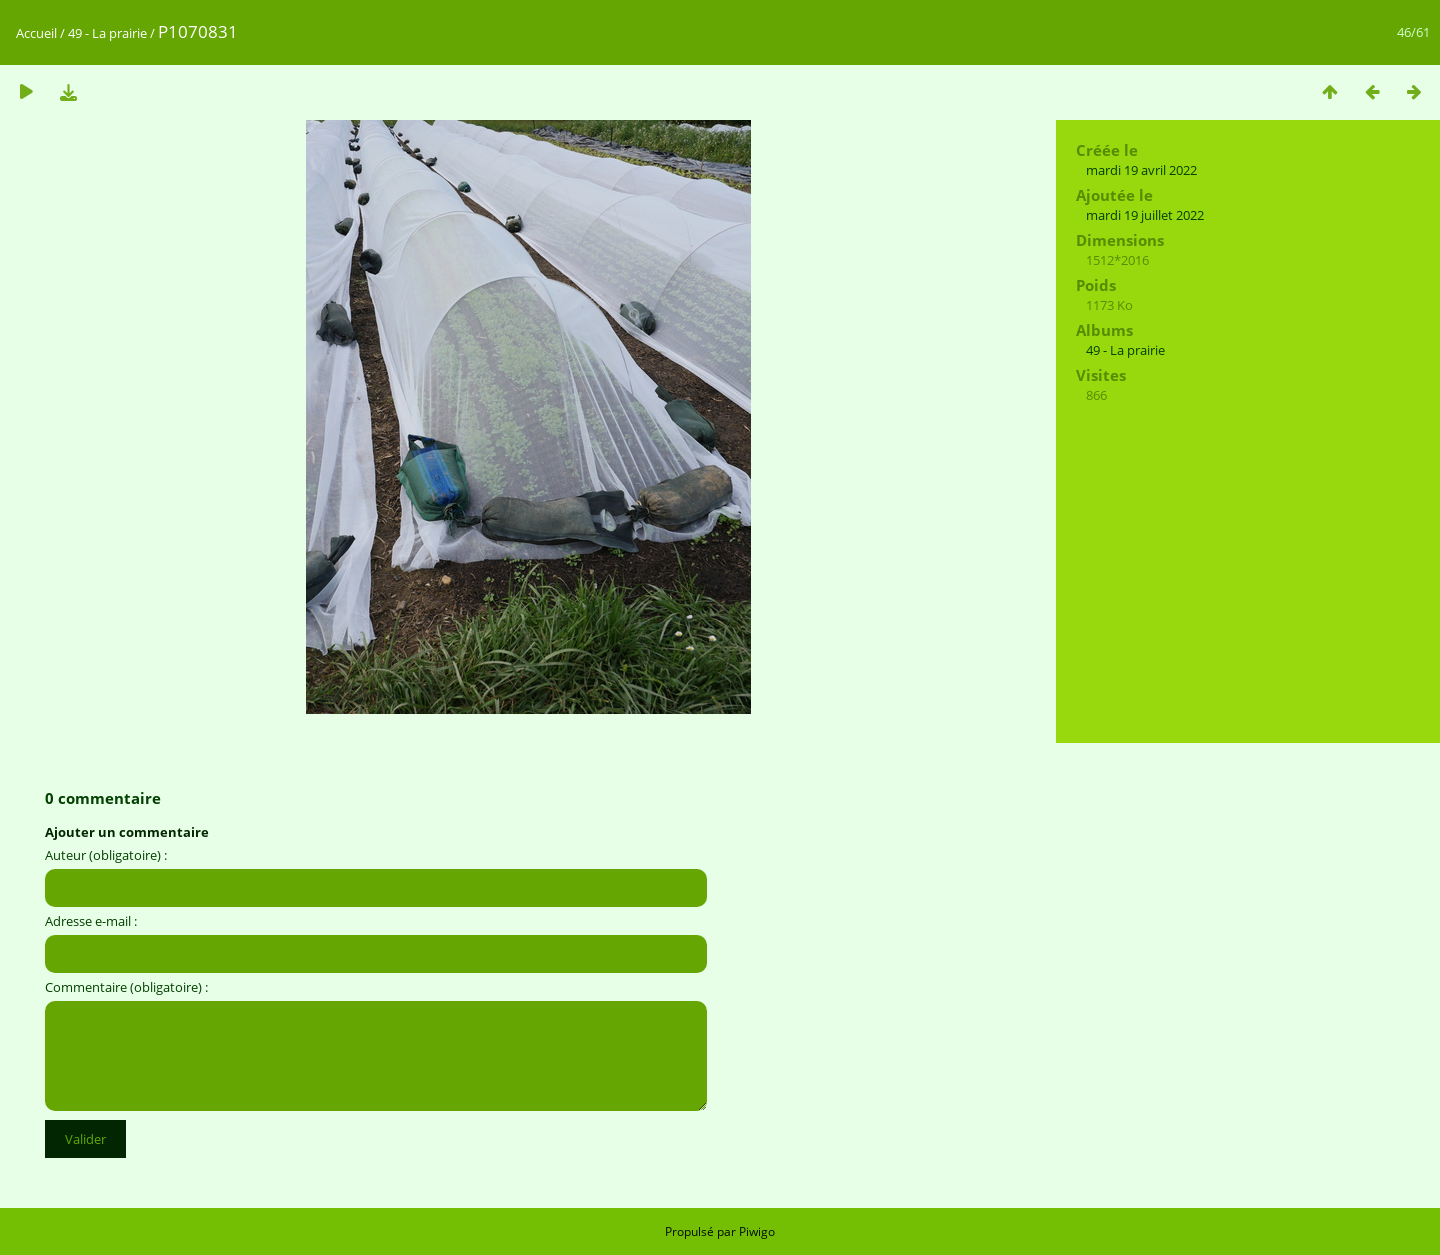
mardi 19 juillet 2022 (1145, 215)
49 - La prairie (107, 33)
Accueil (36, 33)
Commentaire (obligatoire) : (126, 987)
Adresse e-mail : (91, 921)
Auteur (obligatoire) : (106, 855)
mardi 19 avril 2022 (1141, 170)
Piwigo (757, 1231)
